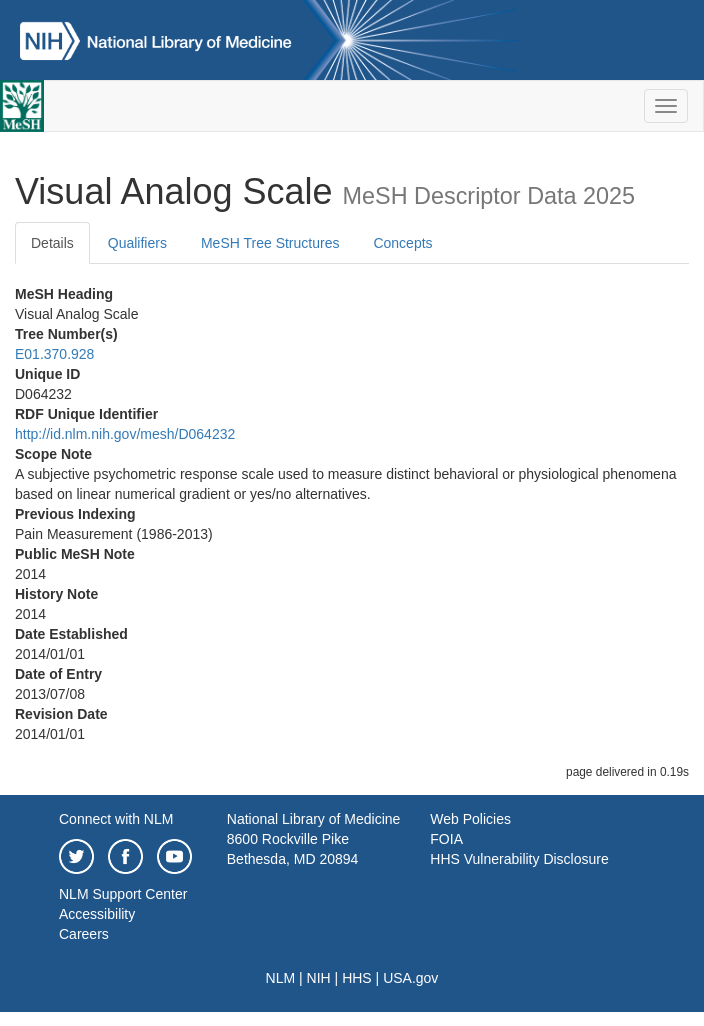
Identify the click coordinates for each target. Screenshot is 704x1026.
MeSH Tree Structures (270, 243)
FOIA (446, 839)
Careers (84, 934)
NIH (319, 978)
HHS (357, 978)
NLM (281, 978)
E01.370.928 (54, 354)
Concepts (402, 243)
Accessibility (97, 914)
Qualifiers (137, 243)
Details (52, 243)
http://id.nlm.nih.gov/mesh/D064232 (125, 434)
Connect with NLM (116, 819)
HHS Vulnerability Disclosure (519, 859)
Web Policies (470, 819)
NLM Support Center (123, 894)
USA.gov (410, 978)
